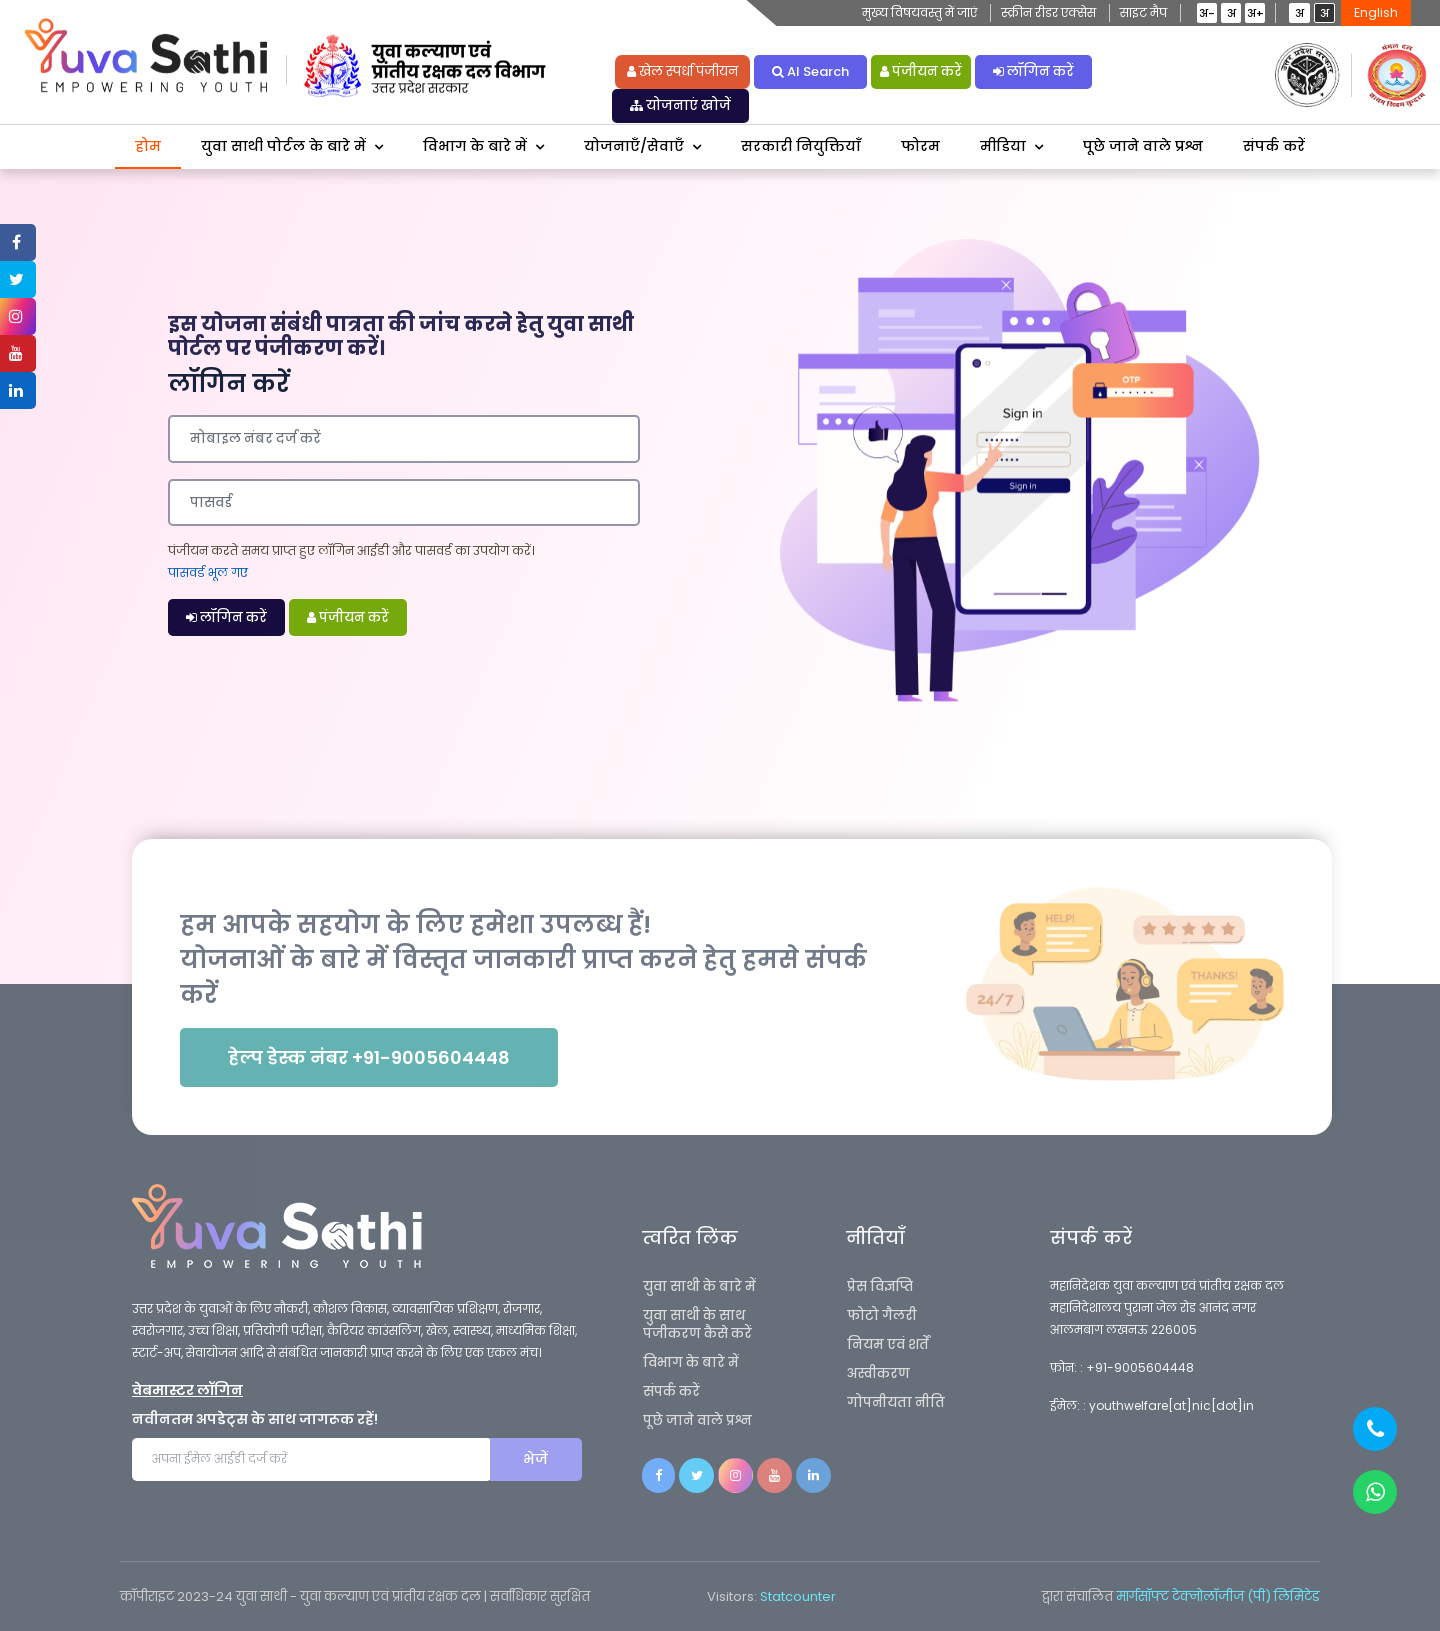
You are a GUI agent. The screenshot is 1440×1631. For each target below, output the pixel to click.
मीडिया (1003, 146)
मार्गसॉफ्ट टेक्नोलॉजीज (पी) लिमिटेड (1218, 1596)
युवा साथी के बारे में (699, 1286)
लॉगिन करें (1033, 71)
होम (148, 146)
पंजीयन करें (921, 71)
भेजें (535, 1459)
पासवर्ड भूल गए (208, 572)
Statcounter (798, 1596)
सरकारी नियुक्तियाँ (801, 146)
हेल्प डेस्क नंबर (369, 1057)
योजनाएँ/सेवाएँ (634, 146)
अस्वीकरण (878, 1373)
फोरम (920, 146)
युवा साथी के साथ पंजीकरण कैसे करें (697, 1324)
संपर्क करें (1274, 146)
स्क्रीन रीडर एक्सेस (1048, 12)
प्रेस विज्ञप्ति (880, 1286)
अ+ (1255, 13)
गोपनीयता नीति (896, 1402)
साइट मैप (1143, 12)
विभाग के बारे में (475, 146)
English (1376, 12)
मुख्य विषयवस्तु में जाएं (919, 12)
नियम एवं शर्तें (888, 1344)
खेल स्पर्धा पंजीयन (682, 71)
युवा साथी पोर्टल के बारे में (283, 146)
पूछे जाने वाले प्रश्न (1143, 146)
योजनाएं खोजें (680, 105)
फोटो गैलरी (882, 1315)
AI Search (810, 71)
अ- (1207, 13)
